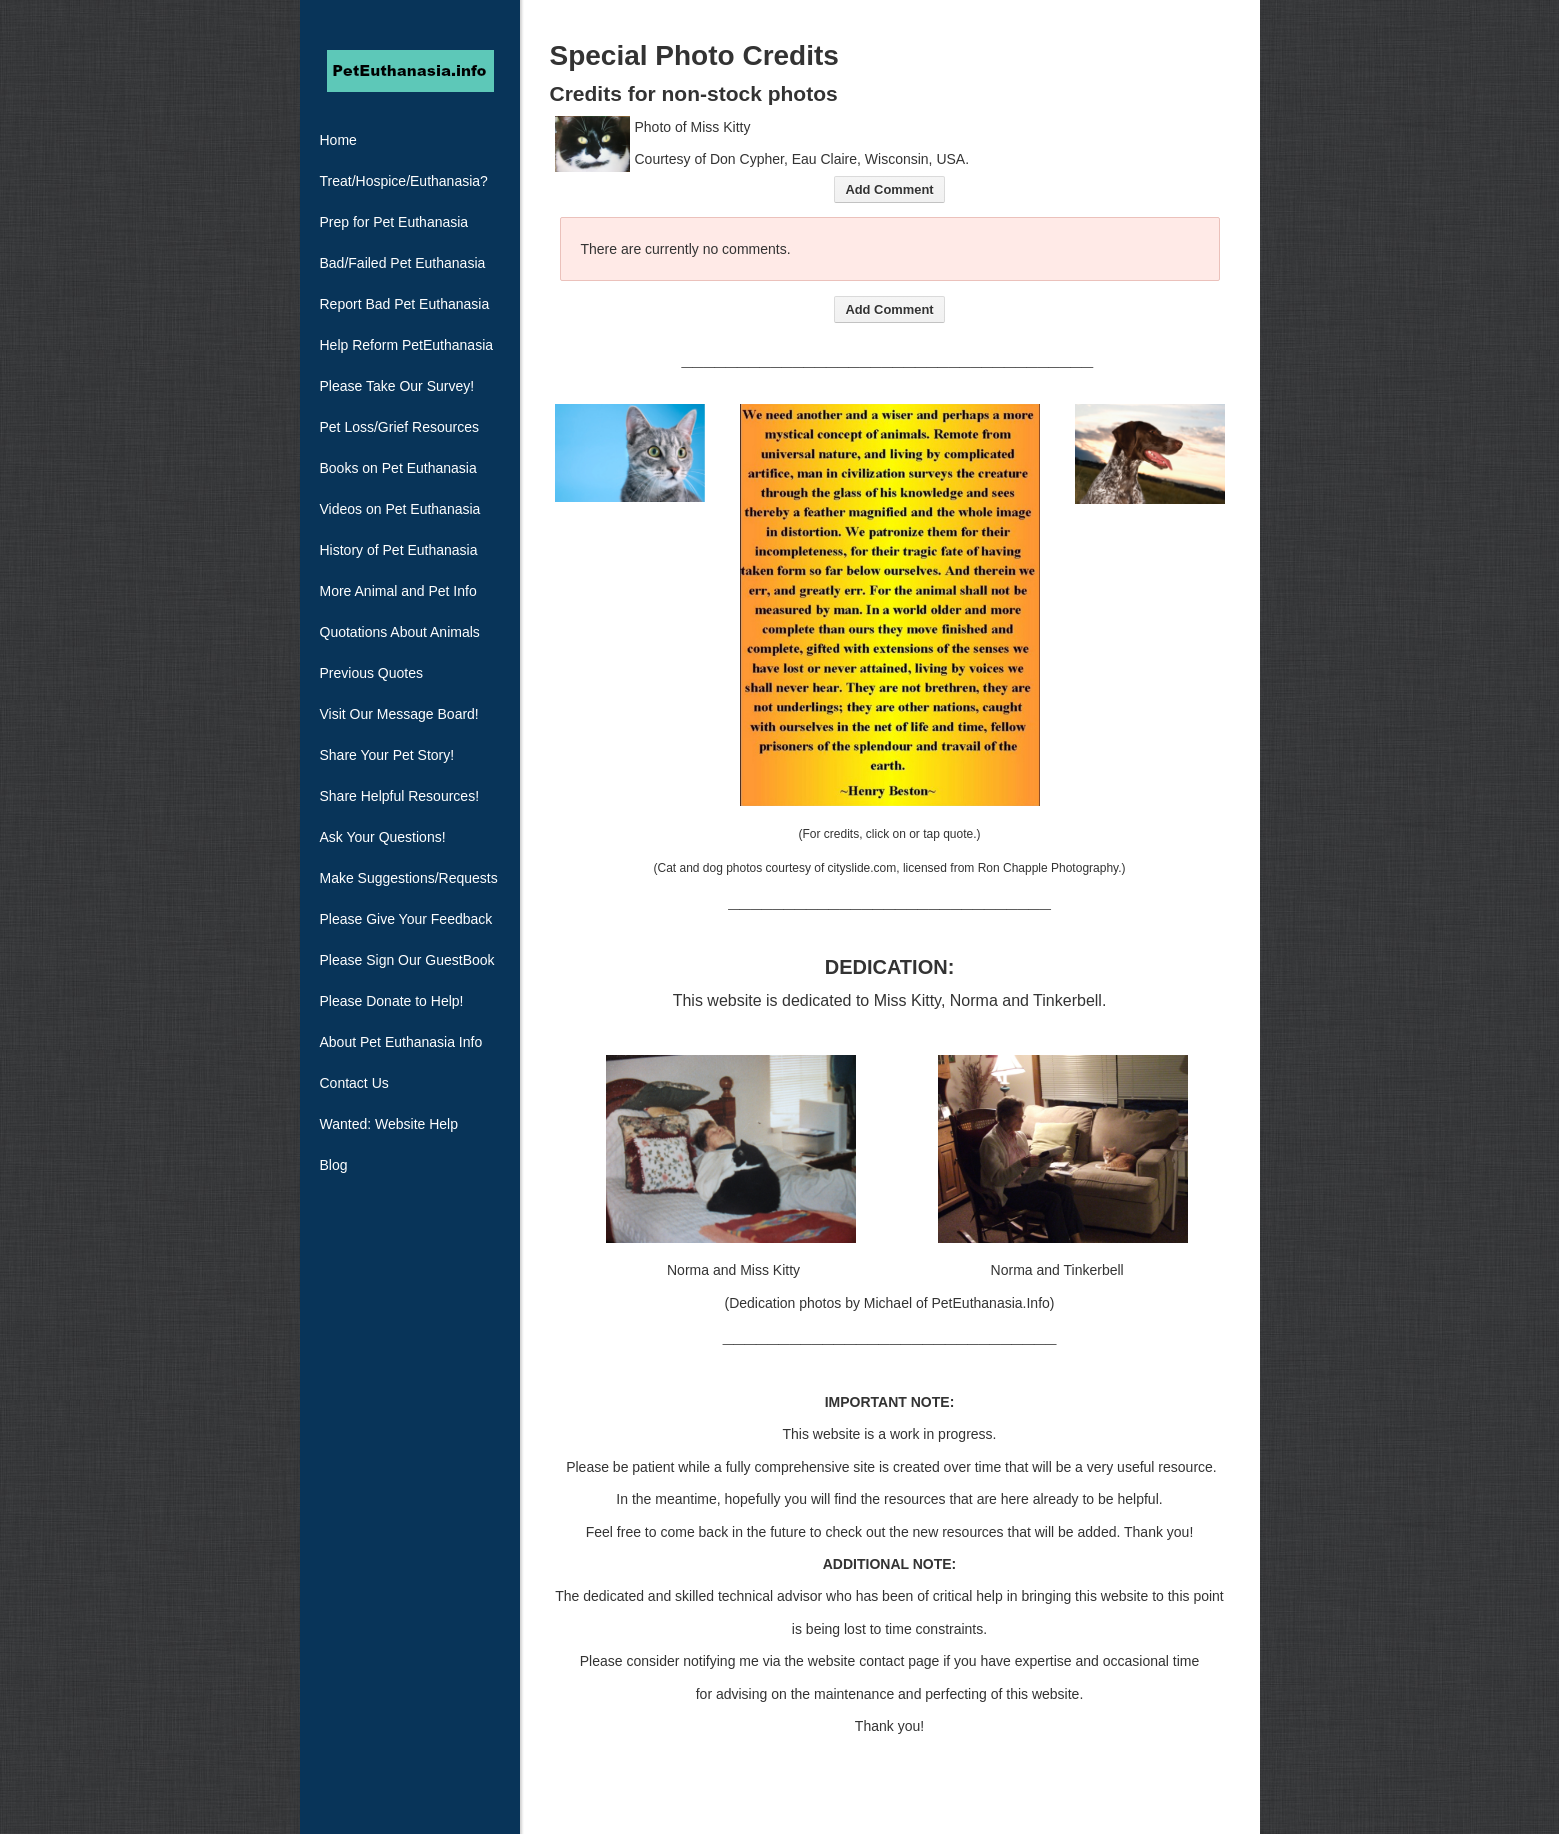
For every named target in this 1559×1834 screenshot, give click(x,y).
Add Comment (889, 189)
